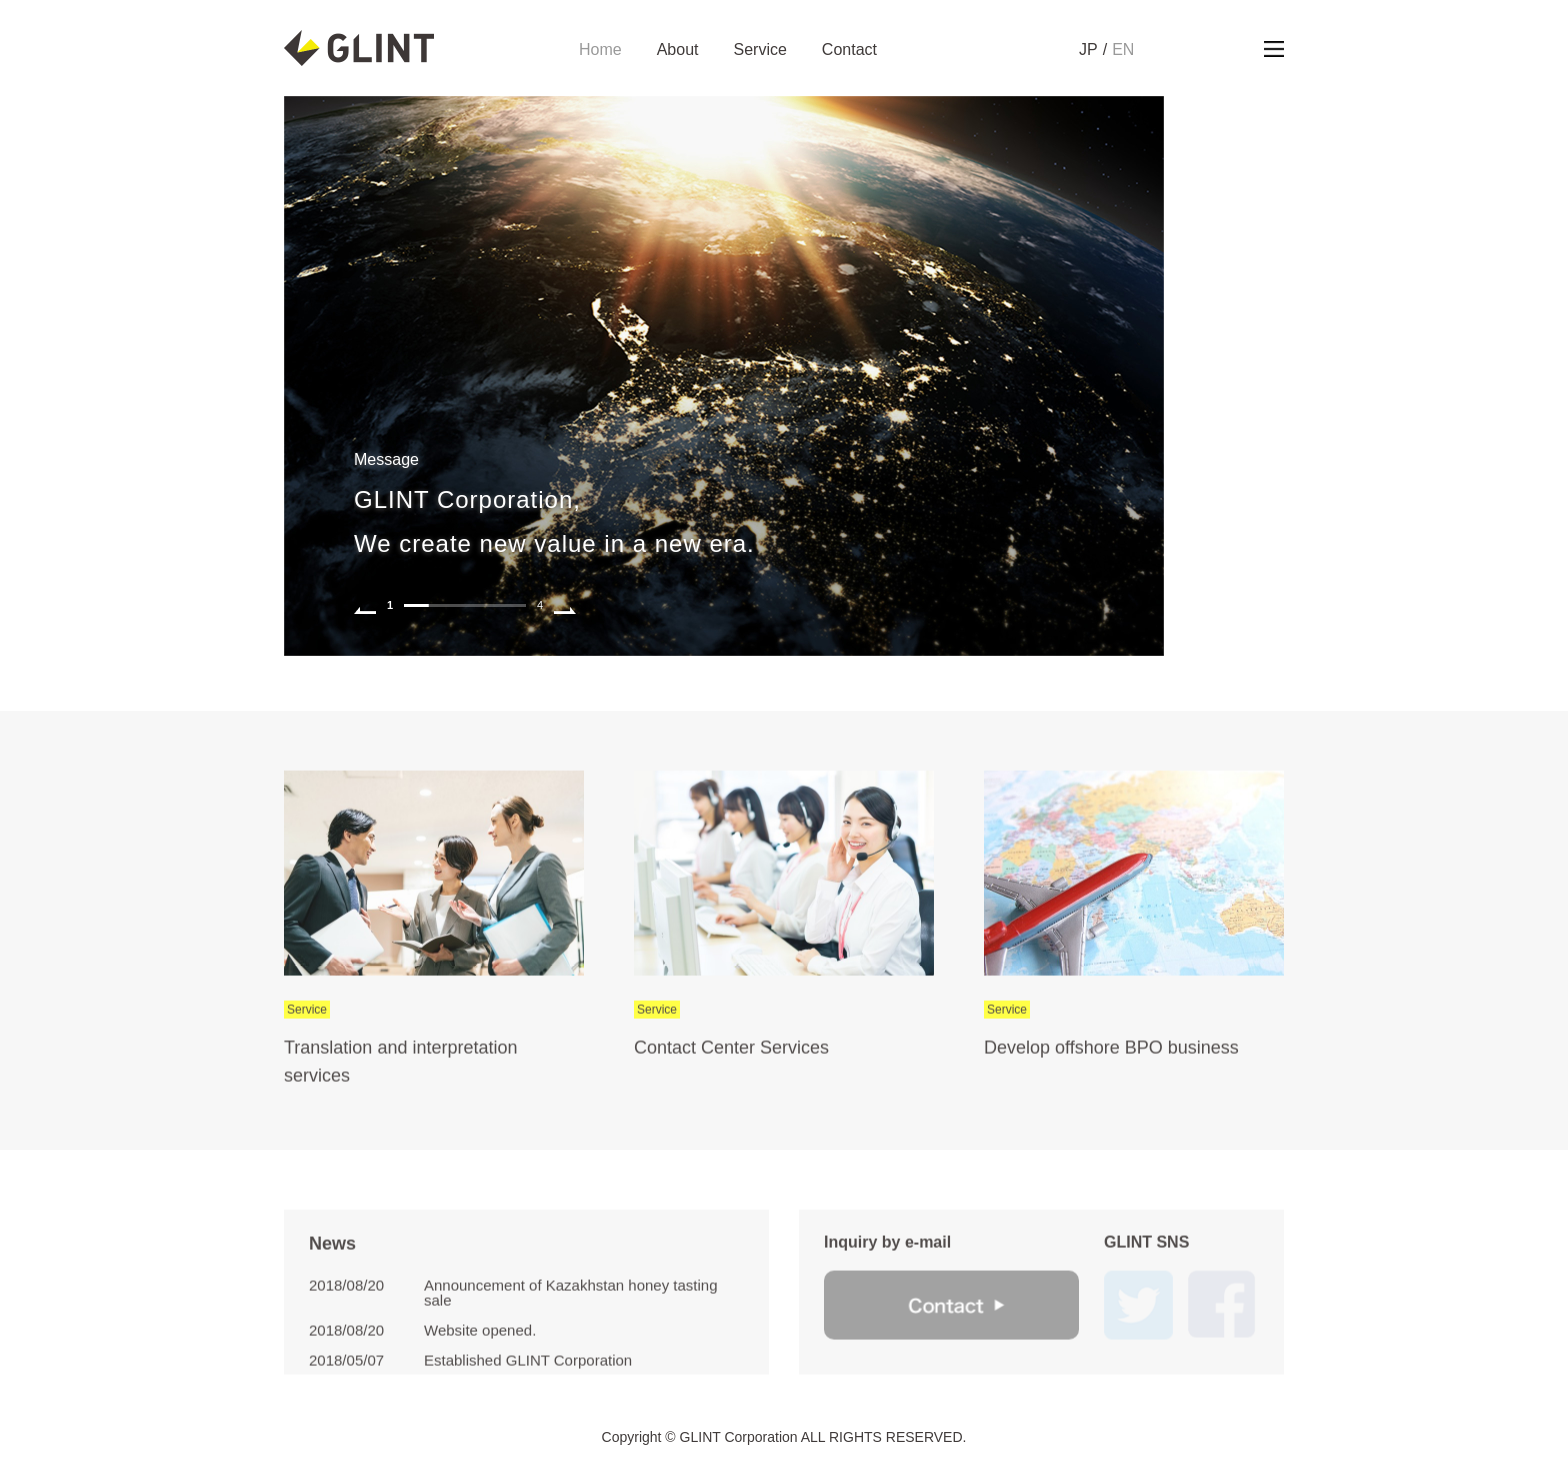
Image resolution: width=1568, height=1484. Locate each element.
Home (600, 50)
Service (760, 50)
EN (1123, 50)
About (678, 50)
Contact (849, 50)
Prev (365, 604)
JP (1088, 50)
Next (565, 604)
